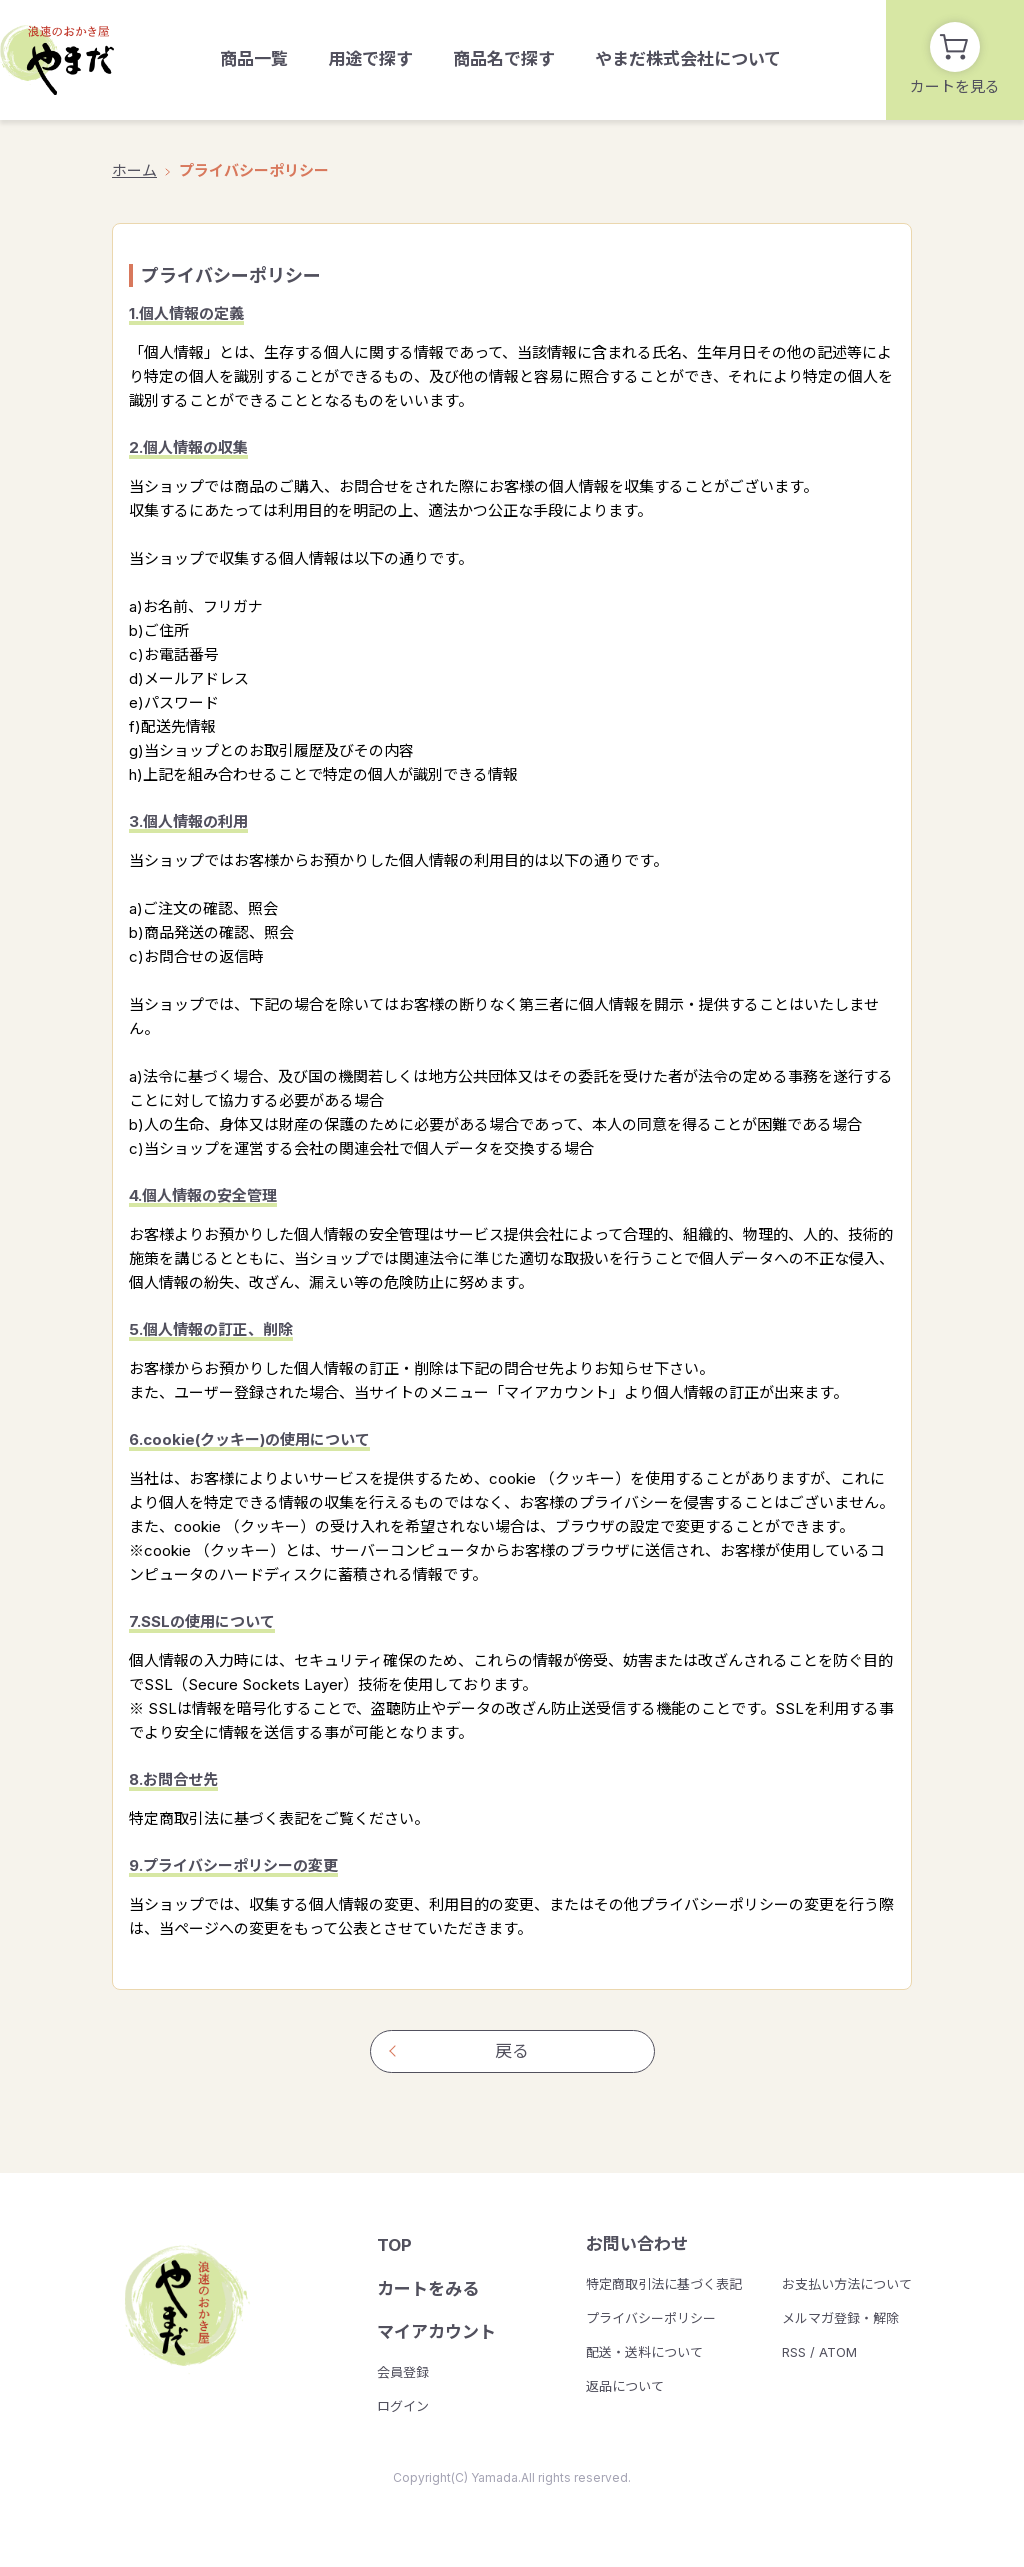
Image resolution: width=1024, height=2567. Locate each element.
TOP (394, 2245)
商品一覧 (254, 59)
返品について (625, 2386)
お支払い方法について (847, 2284)
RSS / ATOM (819, 2352)
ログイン (403, 2406)
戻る (512, 2051)
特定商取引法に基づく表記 (664, 2284)
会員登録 (403, 2372)
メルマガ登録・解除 (840, 2318)
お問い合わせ (637, 2244)
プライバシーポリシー (651, 2318)
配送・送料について (644, 2352)
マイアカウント (436, 2332)
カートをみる (428, 2289)
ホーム (134, 170)
